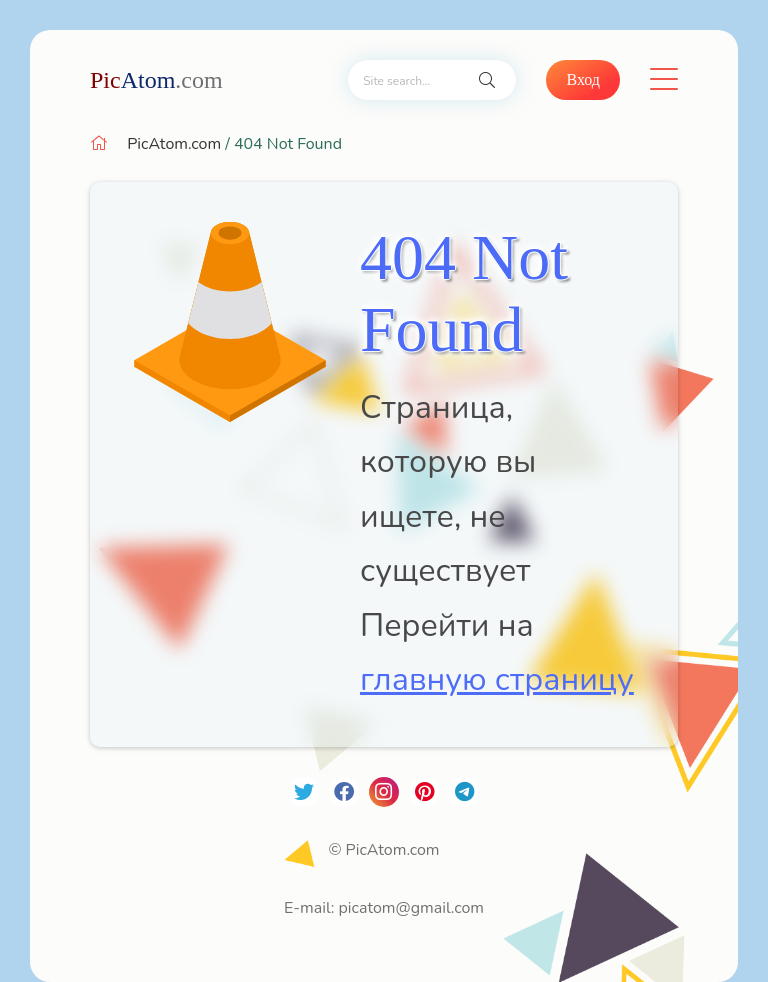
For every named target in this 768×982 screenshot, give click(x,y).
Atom (156, 80)
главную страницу (497, 679)
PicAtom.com (174, 144)
